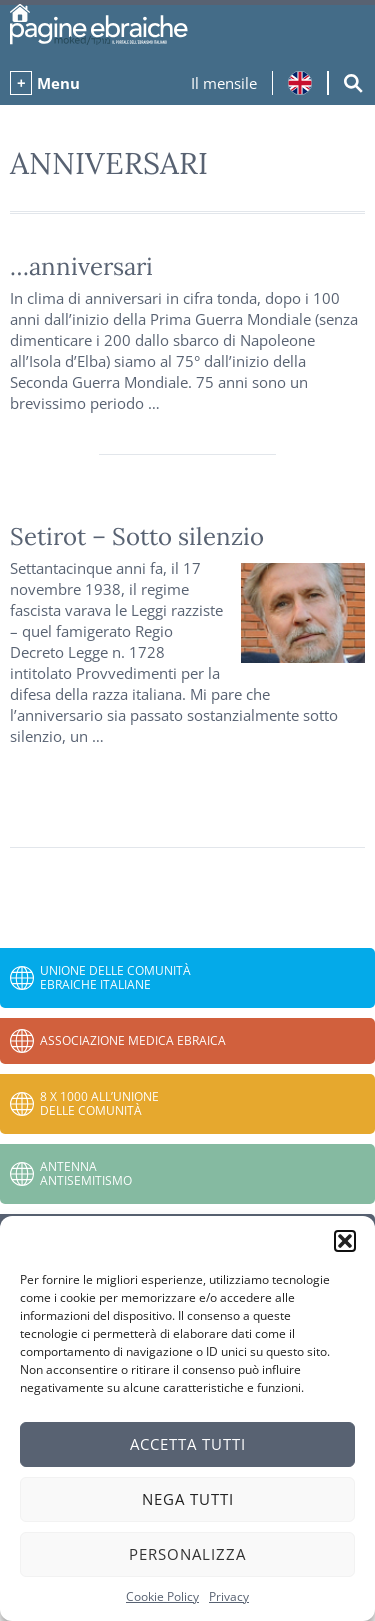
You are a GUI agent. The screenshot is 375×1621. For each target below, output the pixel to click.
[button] (345, 1241)
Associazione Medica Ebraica (133, 1040)
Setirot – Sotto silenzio (137, 536)
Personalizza (187, 1554)
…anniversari (81, 266)
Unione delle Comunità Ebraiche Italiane (115, 977)
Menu (58, 83)
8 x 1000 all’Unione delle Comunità (99, 1103)
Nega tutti (188, 1499)
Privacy (229, 1596)
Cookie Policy (162, 1596)
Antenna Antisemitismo (86, 1173)
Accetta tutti (188, 1444)
